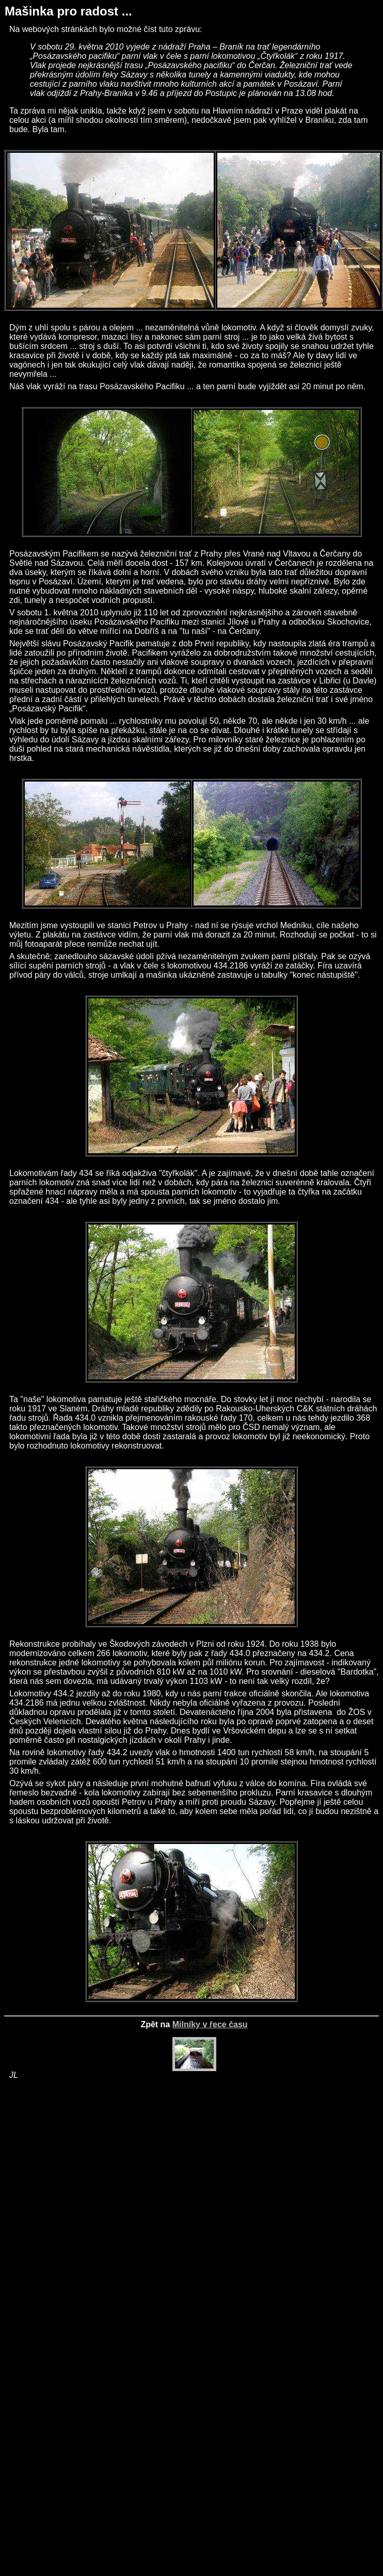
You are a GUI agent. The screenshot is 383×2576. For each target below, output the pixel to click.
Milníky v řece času (210, 2024)
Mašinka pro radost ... (68, 11)
